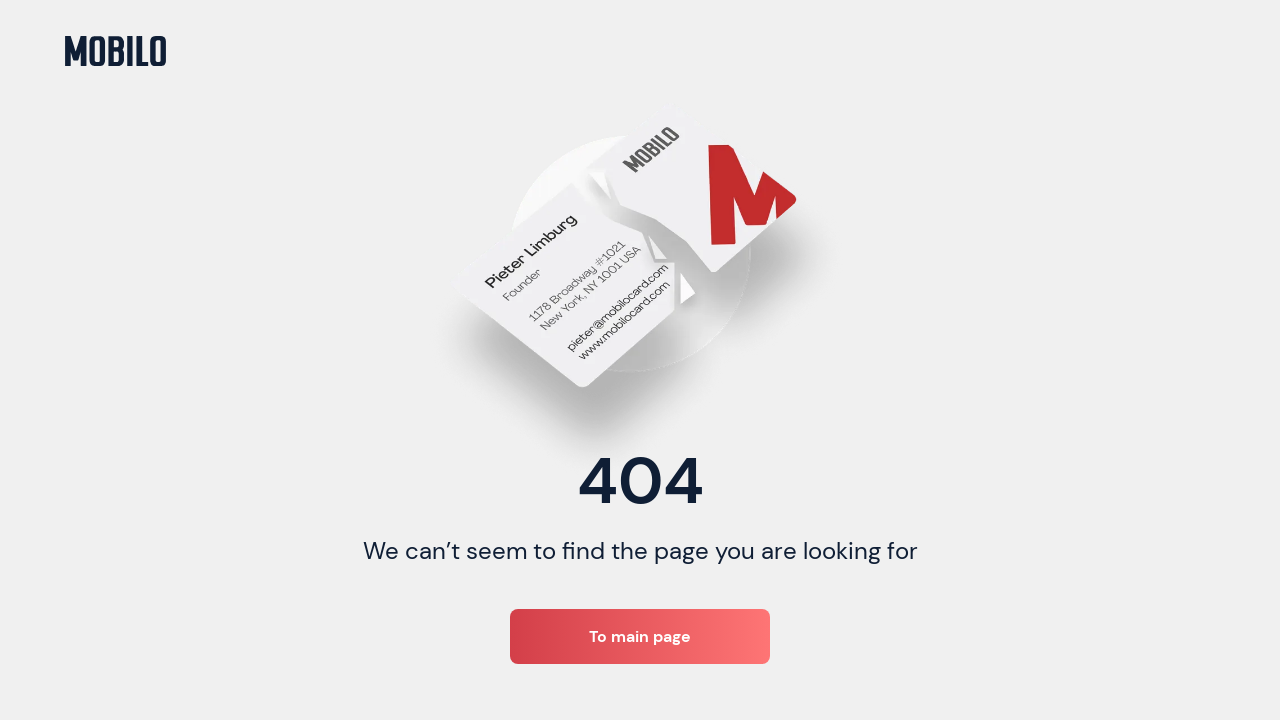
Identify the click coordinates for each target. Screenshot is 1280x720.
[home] (115, 50)
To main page (640, 636)
